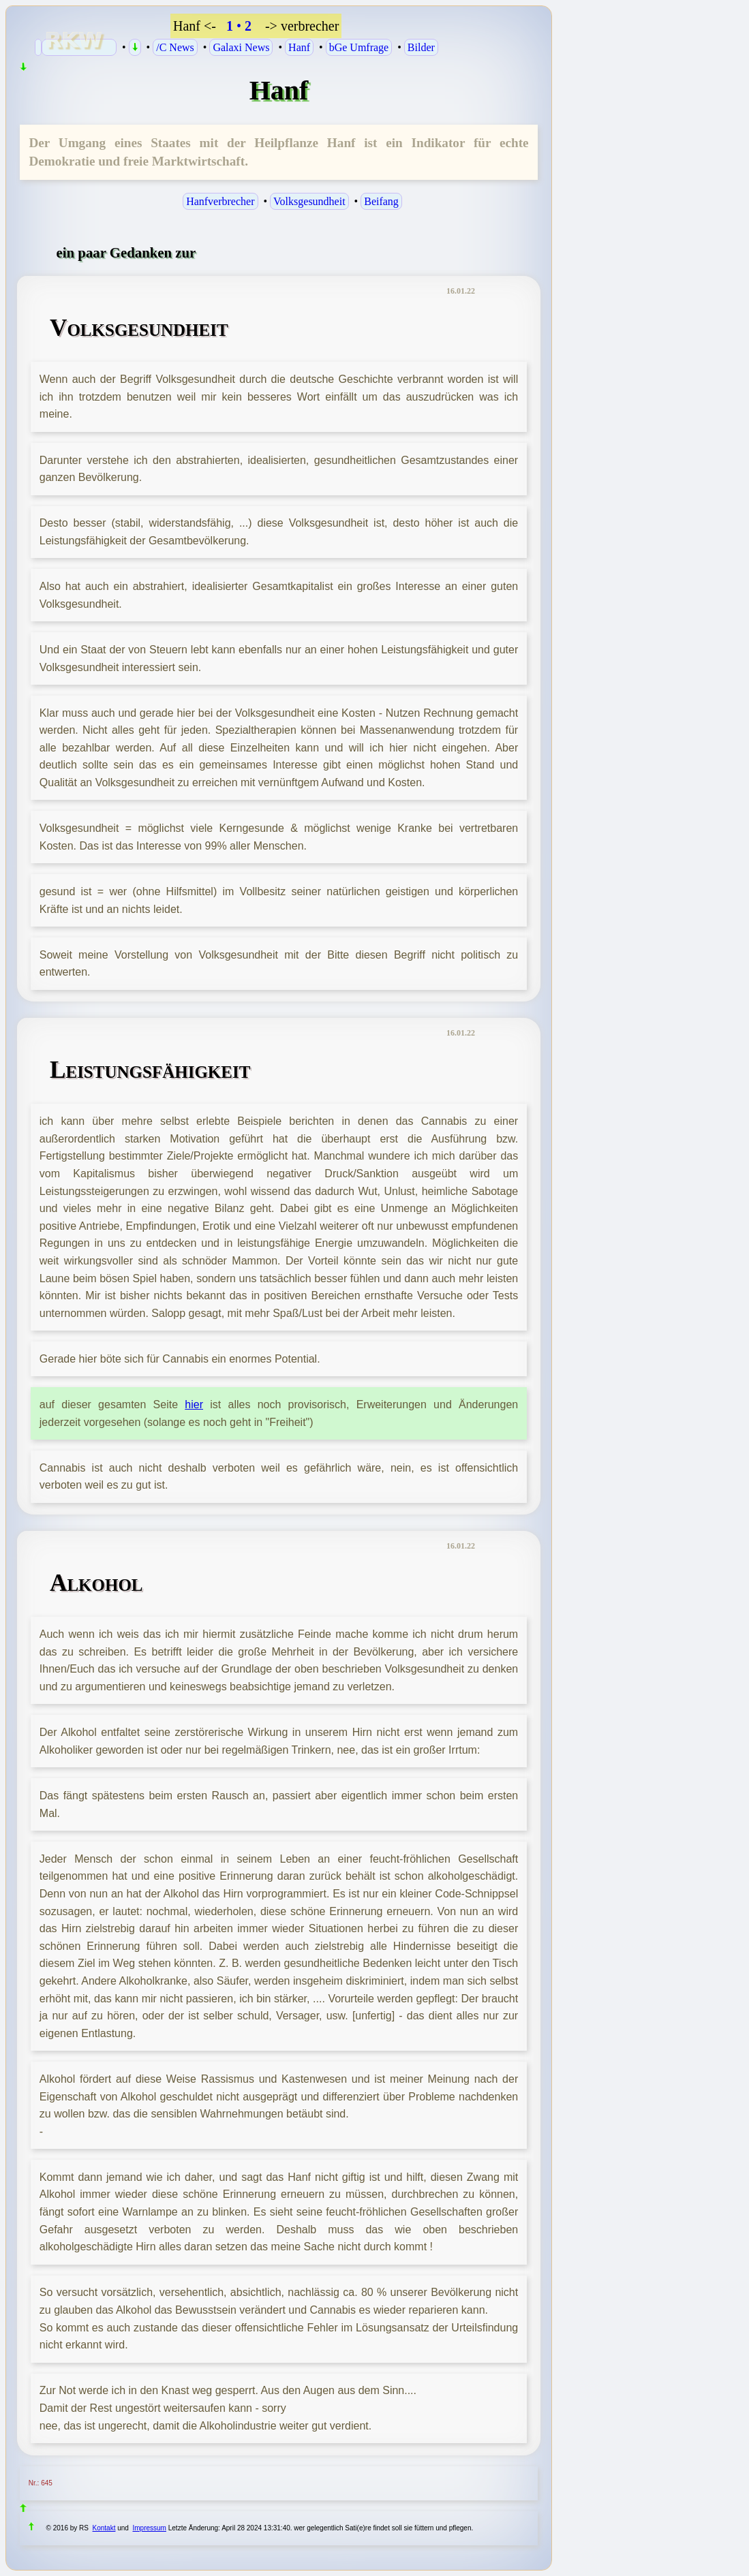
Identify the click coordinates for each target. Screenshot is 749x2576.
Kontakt (104, 2528)
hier (194, 1404)
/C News (175, 47)
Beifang (381, 201)
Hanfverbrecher (220, 201)
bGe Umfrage (359, 47)
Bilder (421, 47)
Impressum (149, 2528)
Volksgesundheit (309, 201)
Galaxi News (241, 47)
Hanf (299, 47)
